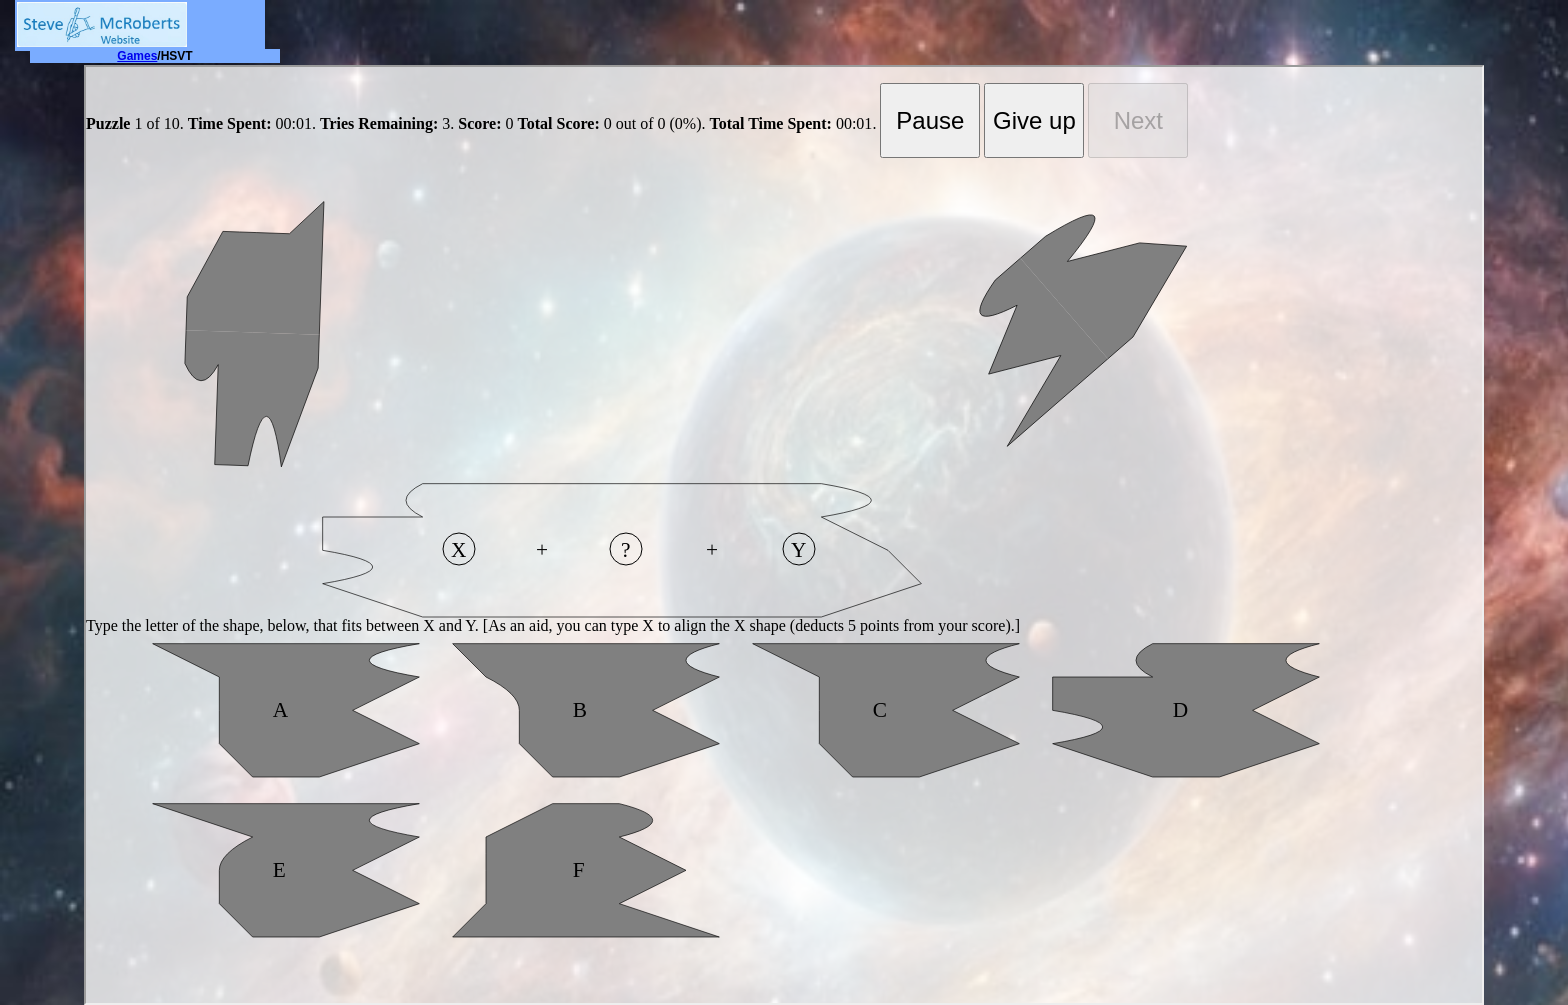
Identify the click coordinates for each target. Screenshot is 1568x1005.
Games (137, 56)
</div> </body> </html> (784, 535)
